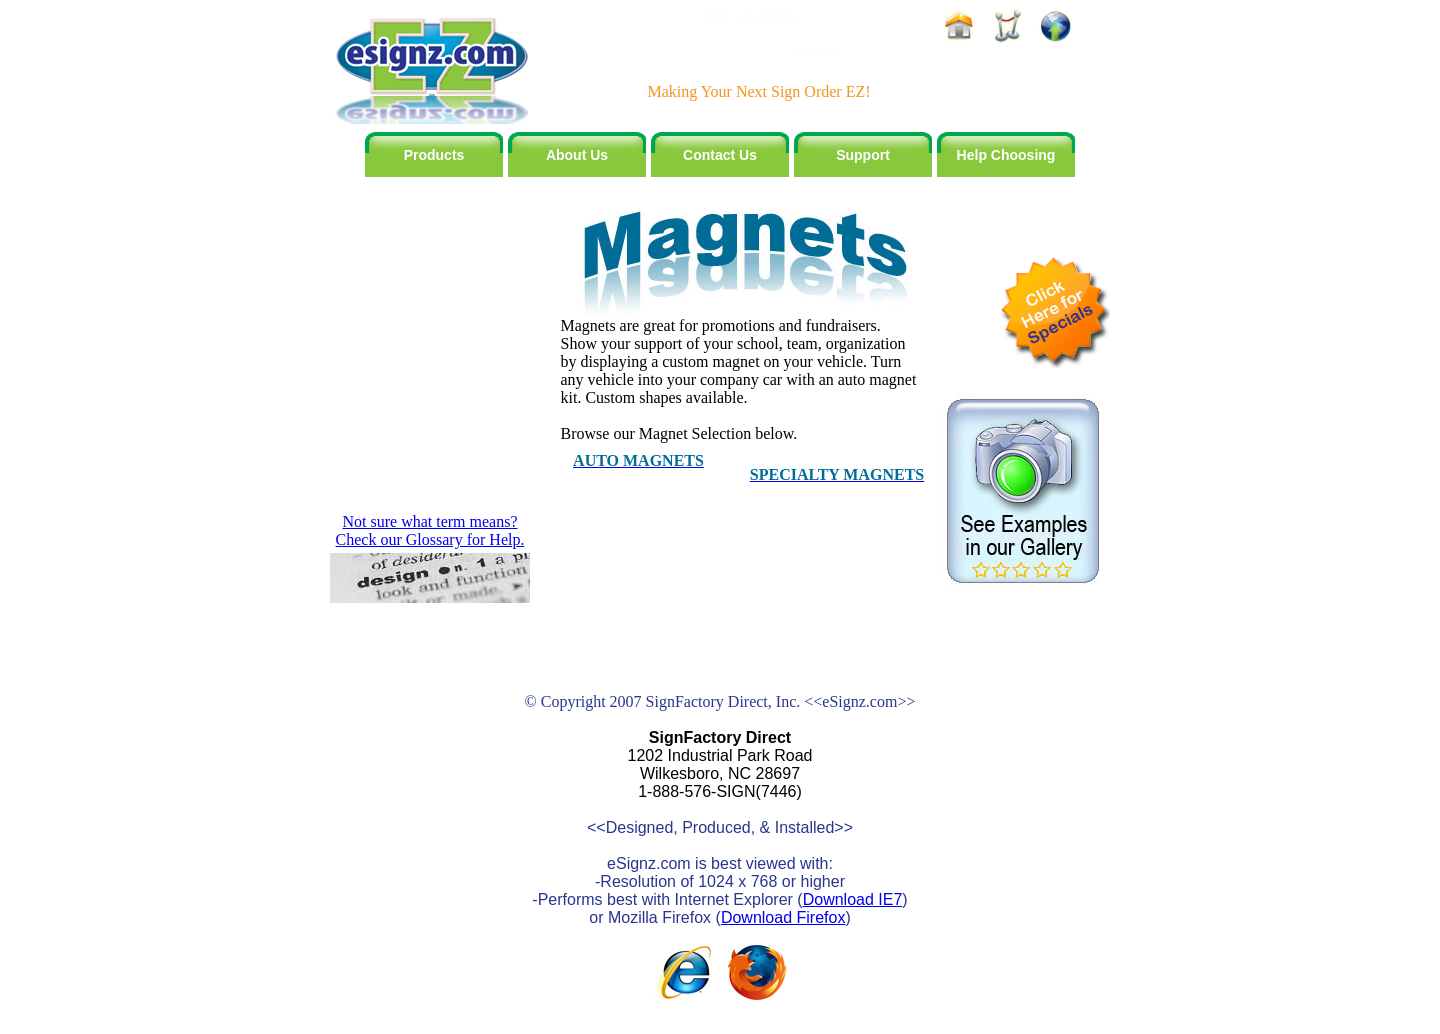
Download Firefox (783, 917)
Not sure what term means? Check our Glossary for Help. (430, 530)
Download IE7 (853, 899)
